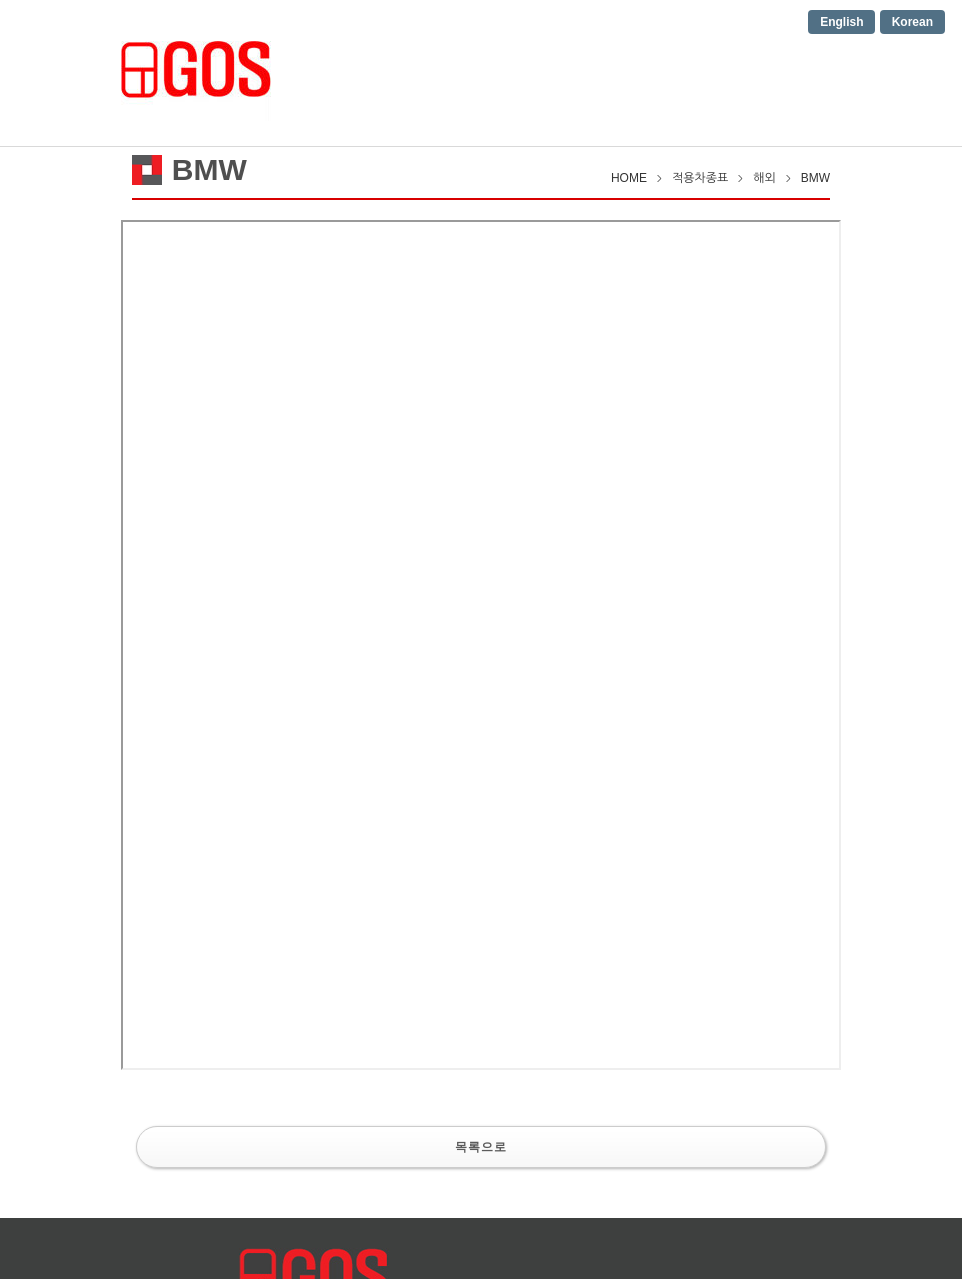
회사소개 (413, 72)
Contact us (710, 72)
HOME (329, 72)
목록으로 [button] (481, 1146)
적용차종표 (601, 72)
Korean (912, 22)
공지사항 (811, 72)
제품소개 (503, 72)
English (841, 22)
